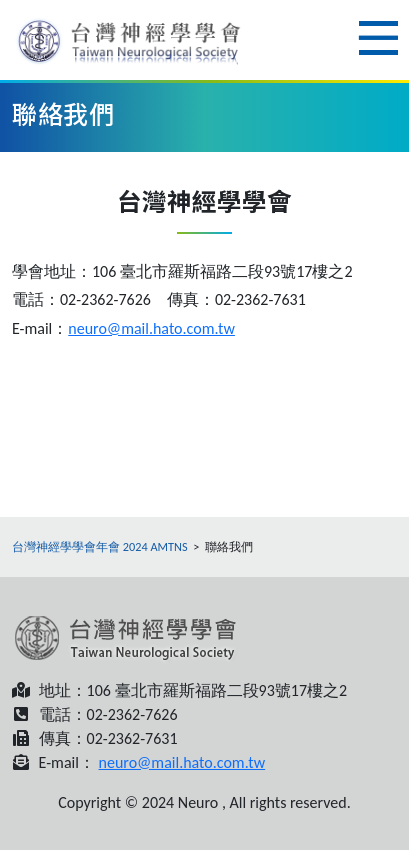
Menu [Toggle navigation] (378, 38)
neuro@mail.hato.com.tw (151, 328)
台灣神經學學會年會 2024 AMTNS (100, 546)
